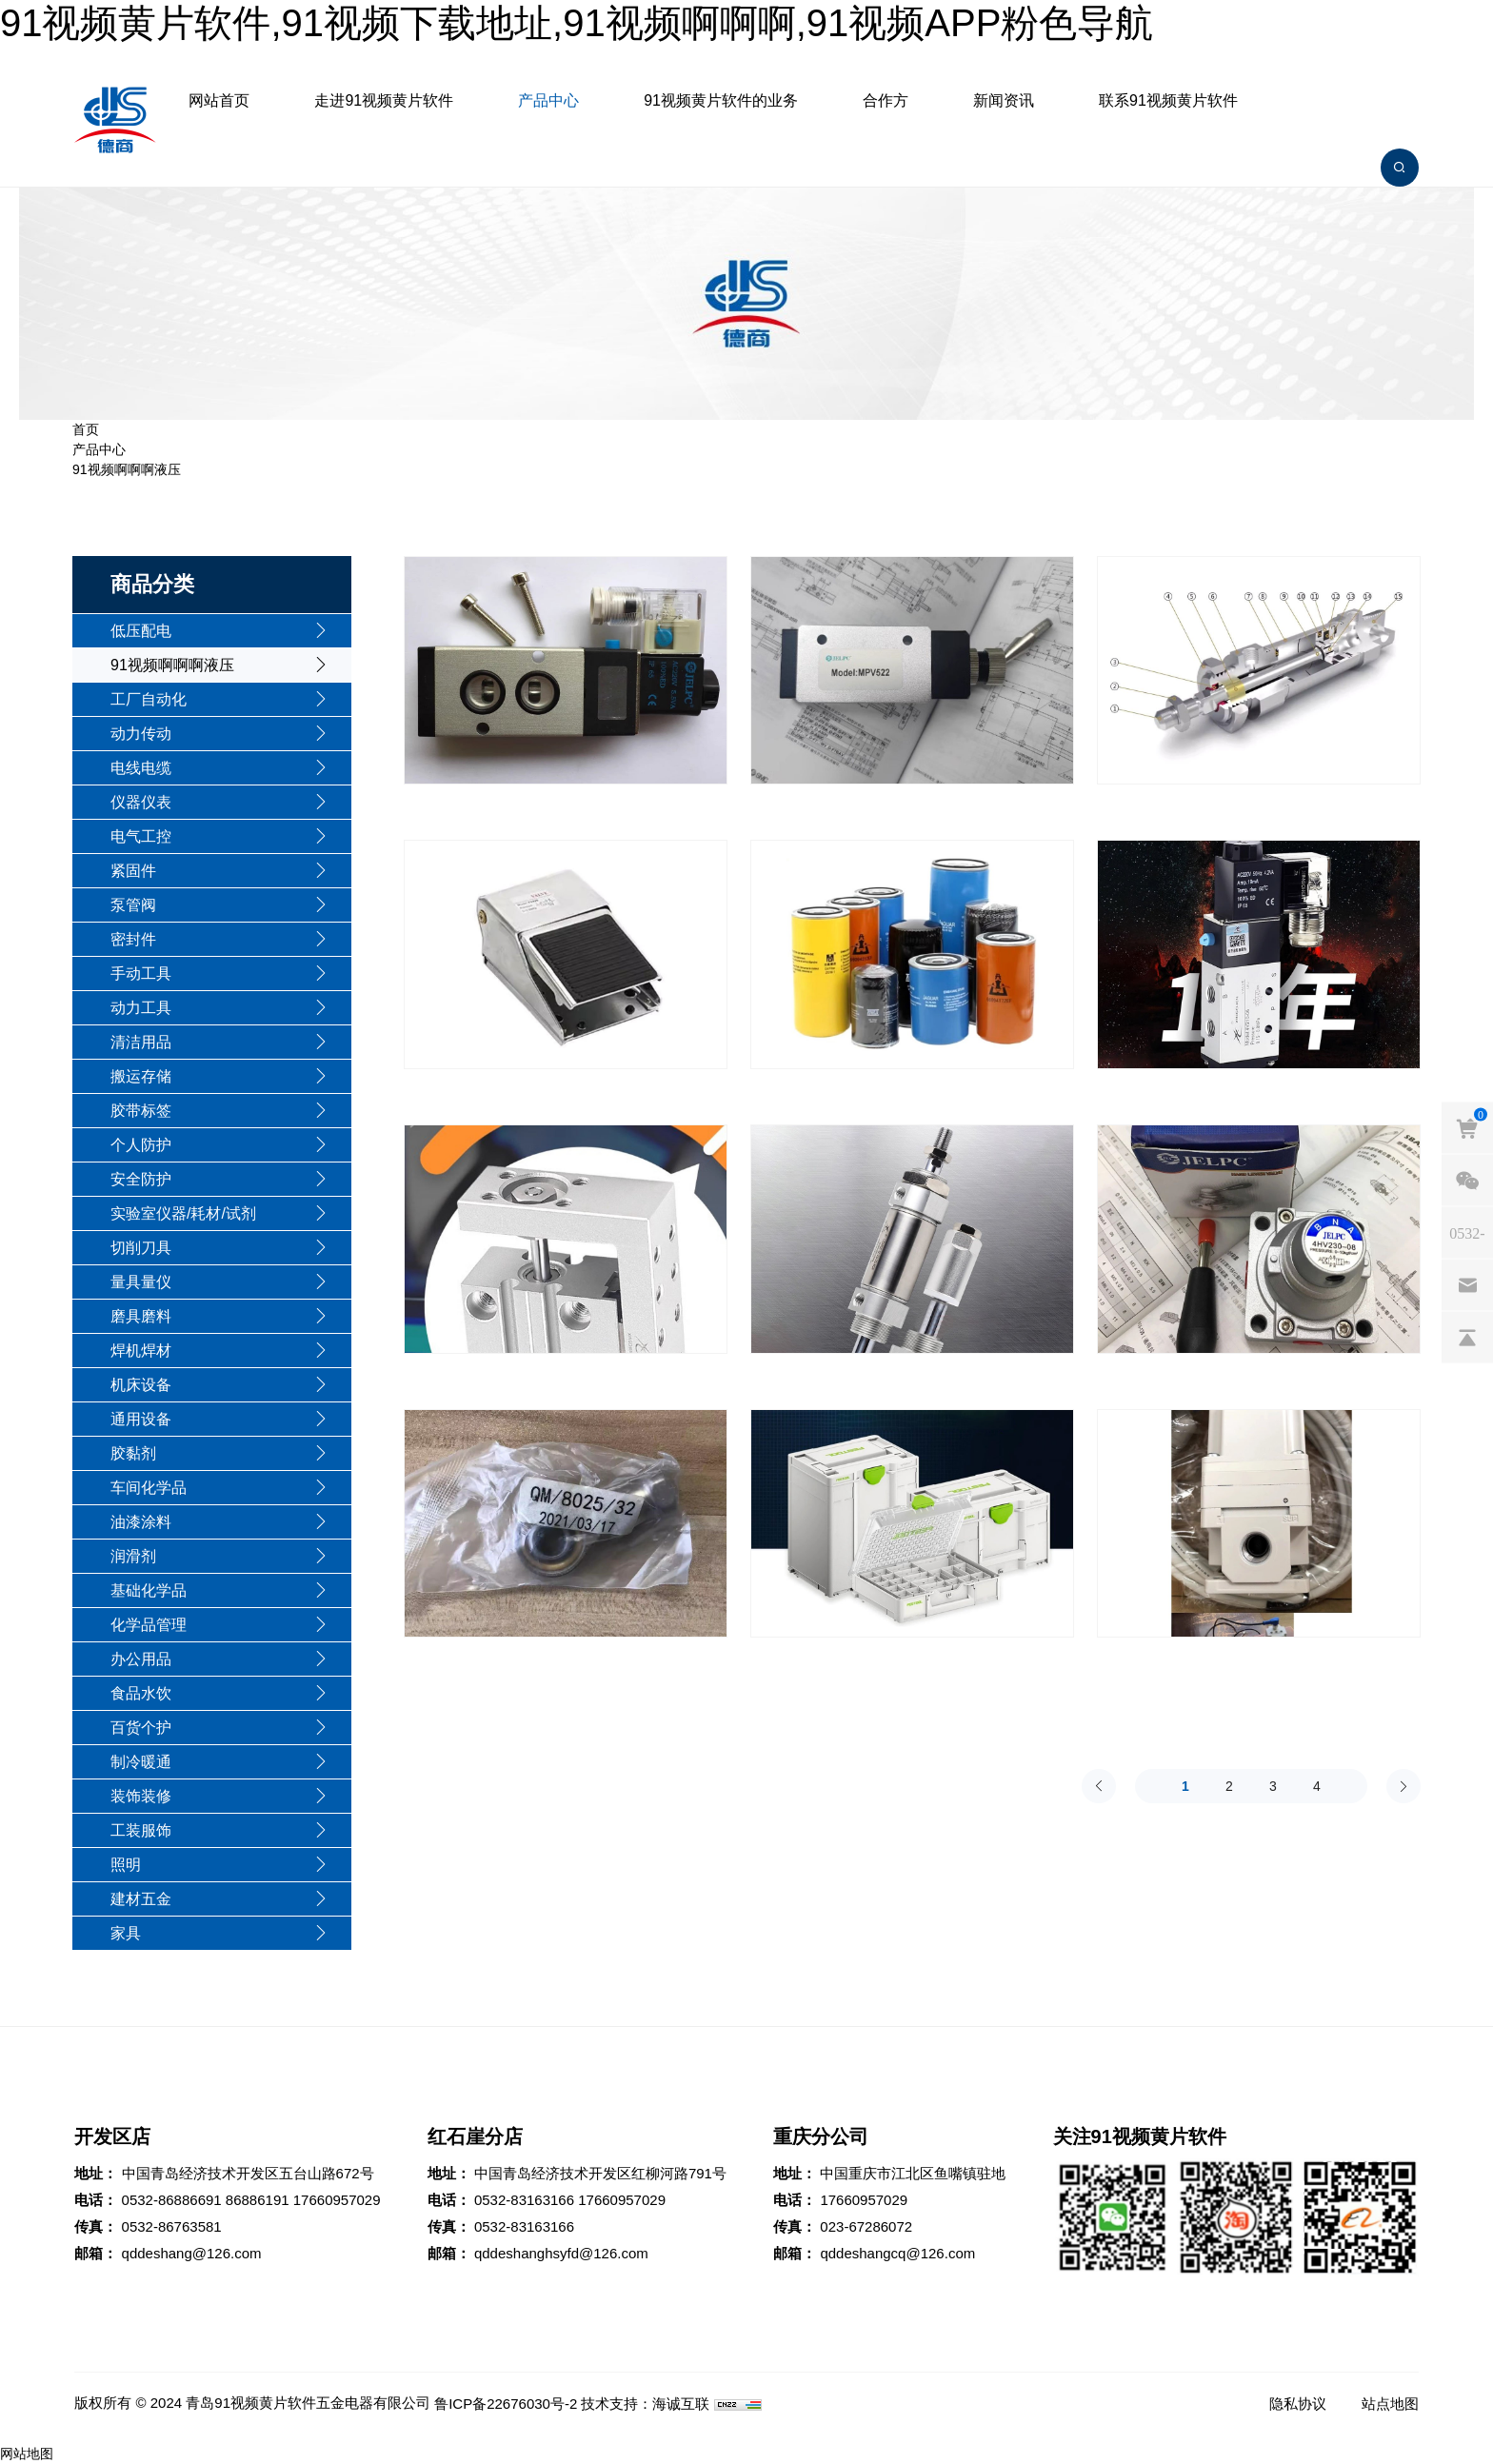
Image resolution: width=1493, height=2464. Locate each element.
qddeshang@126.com (192, 2253)
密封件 (133, 939)
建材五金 (140, 1899)
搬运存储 (140, 1076)
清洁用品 (140, 1042)
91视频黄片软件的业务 (721, 100)
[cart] (1467, 1128)
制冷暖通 (140, 1762)
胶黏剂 (133, 1453)
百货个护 (140, 1727)
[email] (1467, 1285)
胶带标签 (140, 1111)
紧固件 (133, 871)
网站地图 (26, 2453)
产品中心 (548, 100)
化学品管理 (148, 1625)
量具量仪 (140, 1282)
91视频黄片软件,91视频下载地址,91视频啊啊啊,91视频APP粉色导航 (576, 23)
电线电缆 (140, 768)
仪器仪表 (140, 802)
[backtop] (1467, 1337)
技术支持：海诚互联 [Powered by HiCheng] (645, 2403)
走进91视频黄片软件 (383, 100)
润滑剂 (133, 1556)
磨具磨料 (140, 1316)
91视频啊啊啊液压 (126, 469)
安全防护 (140, 1179)
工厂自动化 (148, 699)
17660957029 (337, 2200)
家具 (125, 1933)
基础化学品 (148, 1590)
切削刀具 (140, 1248)
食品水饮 (140, 1693)
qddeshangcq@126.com (897, 2253)
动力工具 (140, 1008)
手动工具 (140, 973)
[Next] (1403, 1786)
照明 (125, 1865)
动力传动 (140, 733)
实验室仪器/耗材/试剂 (183, 1213)
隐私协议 (1297, 2403)
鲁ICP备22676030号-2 (505, 2403)
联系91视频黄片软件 (1168, 100)
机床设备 (140, 1385)
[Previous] (1099, 1786)
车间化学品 (148, 1488)
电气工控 (140, 836)
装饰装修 (140, 1796)
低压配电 (140, 631)
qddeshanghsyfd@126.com (561, 2253)
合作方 (885, 100)
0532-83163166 (524, 2200)
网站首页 (219, 100)
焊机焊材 (140, 1350)
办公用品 (140, 1659)
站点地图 (1390, 2403)
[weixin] (1467, 1180)
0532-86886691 (172, 2200)
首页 (85, 429)
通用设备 (140, 1419)
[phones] (1467, 1233)
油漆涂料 (140, 1522)
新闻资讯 (1003, 100)
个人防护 (140, 1145)
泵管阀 (133, 905)
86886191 (257, 2200)
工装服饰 (140, 1830)
